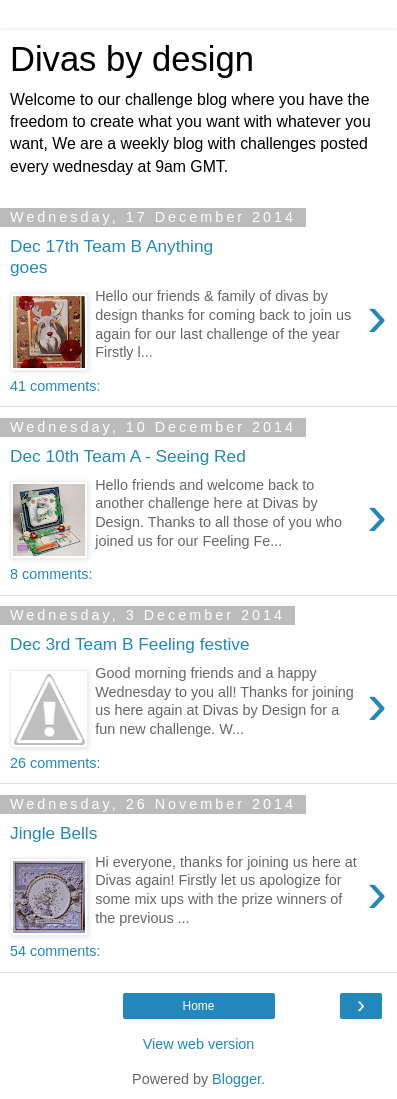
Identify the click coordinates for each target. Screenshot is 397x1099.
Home (198, 1006)
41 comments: (55, 386)
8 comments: (51, 574)
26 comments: (55, 763)
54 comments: (55, 951)
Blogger (236, 1079)
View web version (199, 1044)
